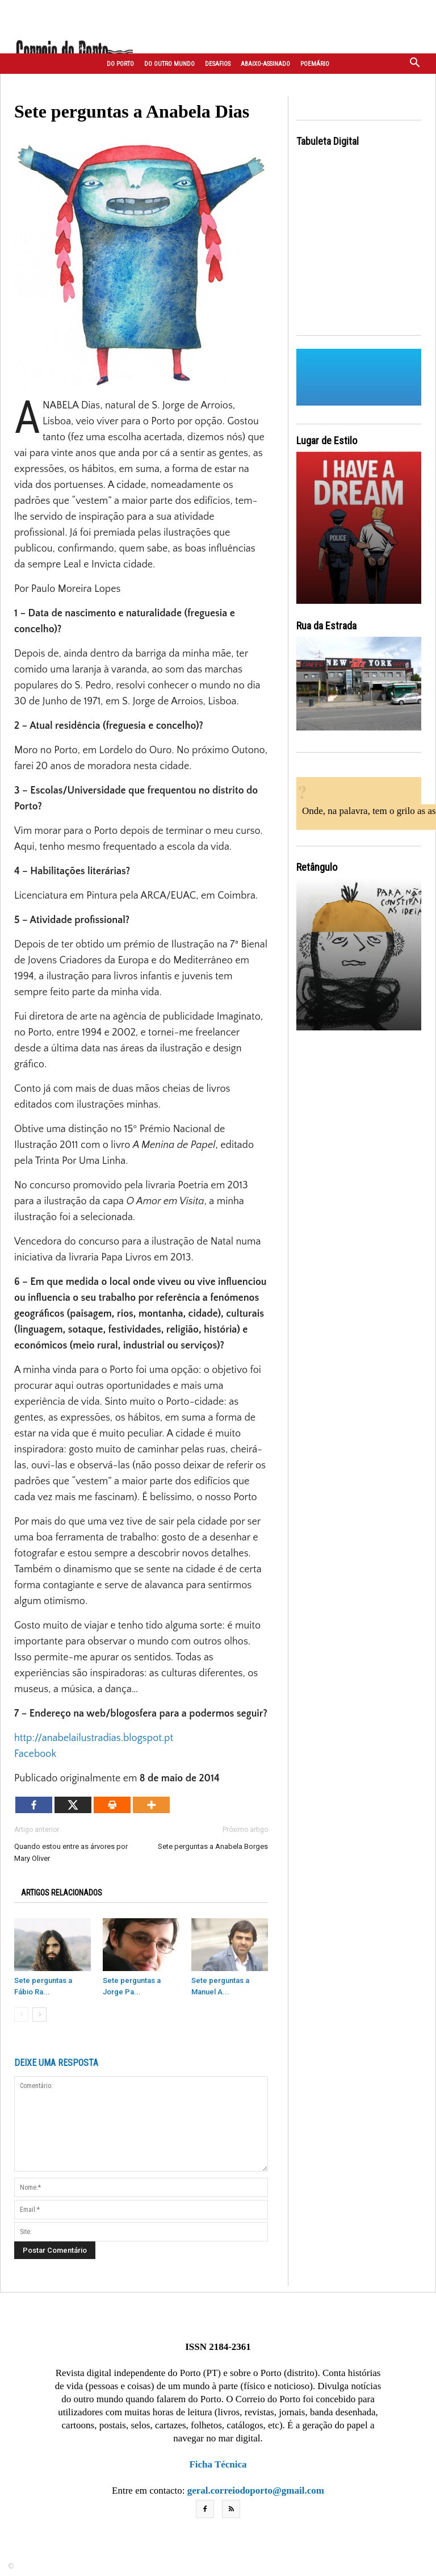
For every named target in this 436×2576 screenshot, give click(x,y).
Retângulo (316, 867)
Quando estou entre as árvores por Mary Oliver (71, 1852)
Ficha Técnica (217, 2464)
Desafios (217, 64)
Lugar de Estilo (326, 440)
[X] (72, 1805)
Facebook (35, 1754)
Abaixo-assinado (265, 64)
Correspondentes (133, 85)
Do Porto (120, 64)
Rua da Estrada (326, 626)
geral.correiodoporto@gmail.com (255, 2490)
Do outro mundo (169, 64)
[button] (415, 63)
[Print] (112, 1805)
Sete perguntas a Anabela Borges (213, 1846)
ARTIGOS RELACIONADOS (61, 1892)
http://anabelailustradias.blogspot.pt (93, 1738)
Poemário (314, 64)
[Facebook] (33, 1805)
